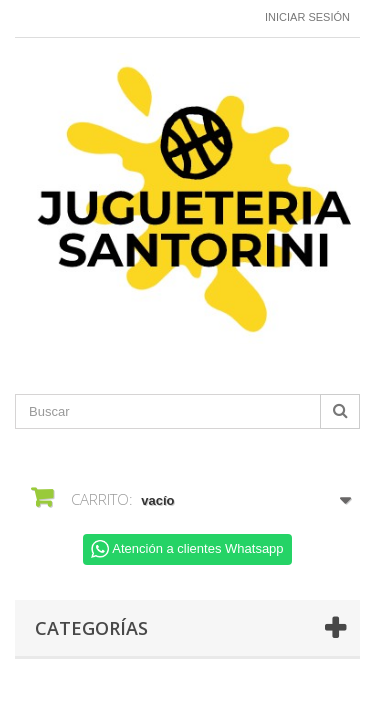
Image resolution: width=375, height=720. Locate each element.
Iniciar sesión (307, 17)
